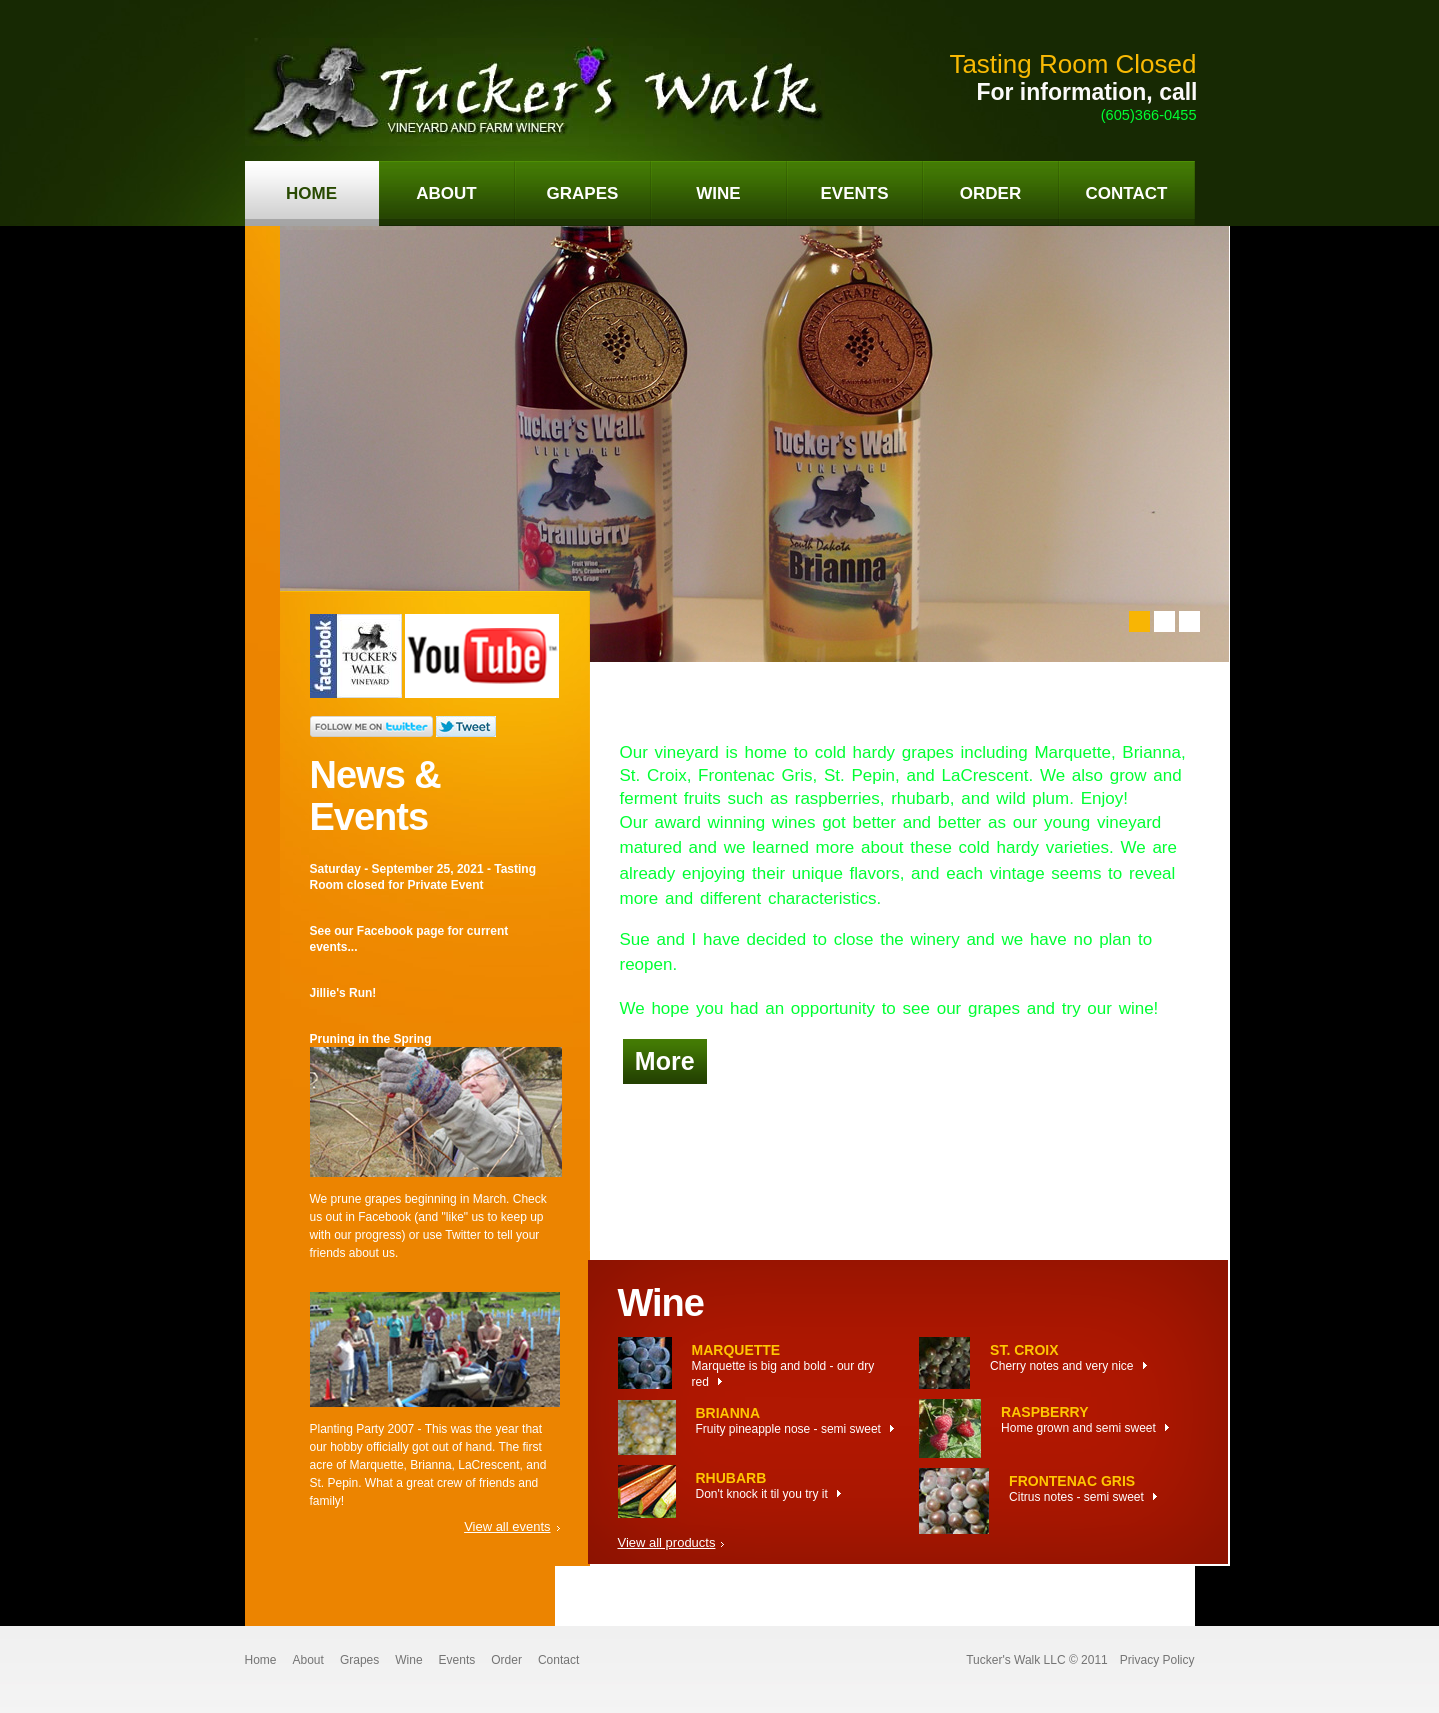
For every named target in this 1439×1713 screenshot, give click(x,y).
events (854, 193)
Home (261, 1660)
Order (506, 1660)
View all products (667, 1542)
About (308, 1660)
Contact (558, 1660)
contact (1127, 193)
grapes (583, 193)
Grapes (359, 1660)
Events (457, 1660)
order (990, 193)
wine (718, 193)
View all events (507, 1526)
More (665, 1061)
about (446, 193)
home (311, 193)
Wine (408, 1660)
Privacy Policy (1157, 1660)
